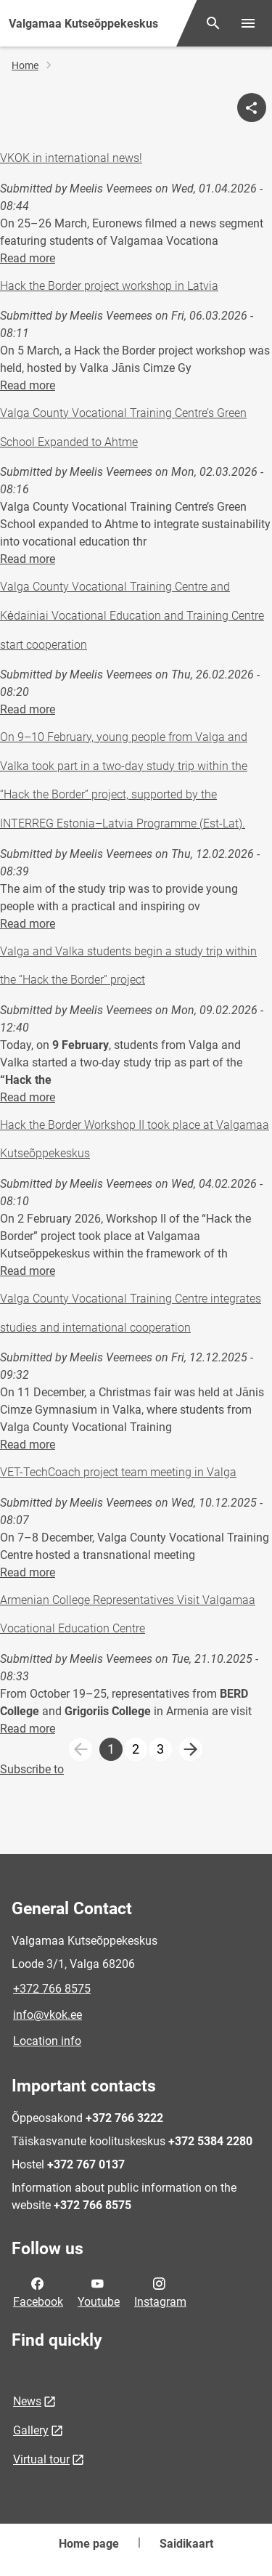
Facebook (38, 2291)
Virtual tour (41, 2459)
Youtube (99, 2291)
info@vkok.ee (47, 2015)
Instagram (160, 2291)
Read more (27, 258)
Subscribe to (32, 1769)
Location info (47, 2041)
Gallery (31, 2430)
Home (25, 65)
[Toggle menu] (248, 23)
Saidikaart (186, 2544)
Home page (89, 2544)
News (27, 2401)
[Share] (251, 107)
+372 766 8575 (52, 1989)
